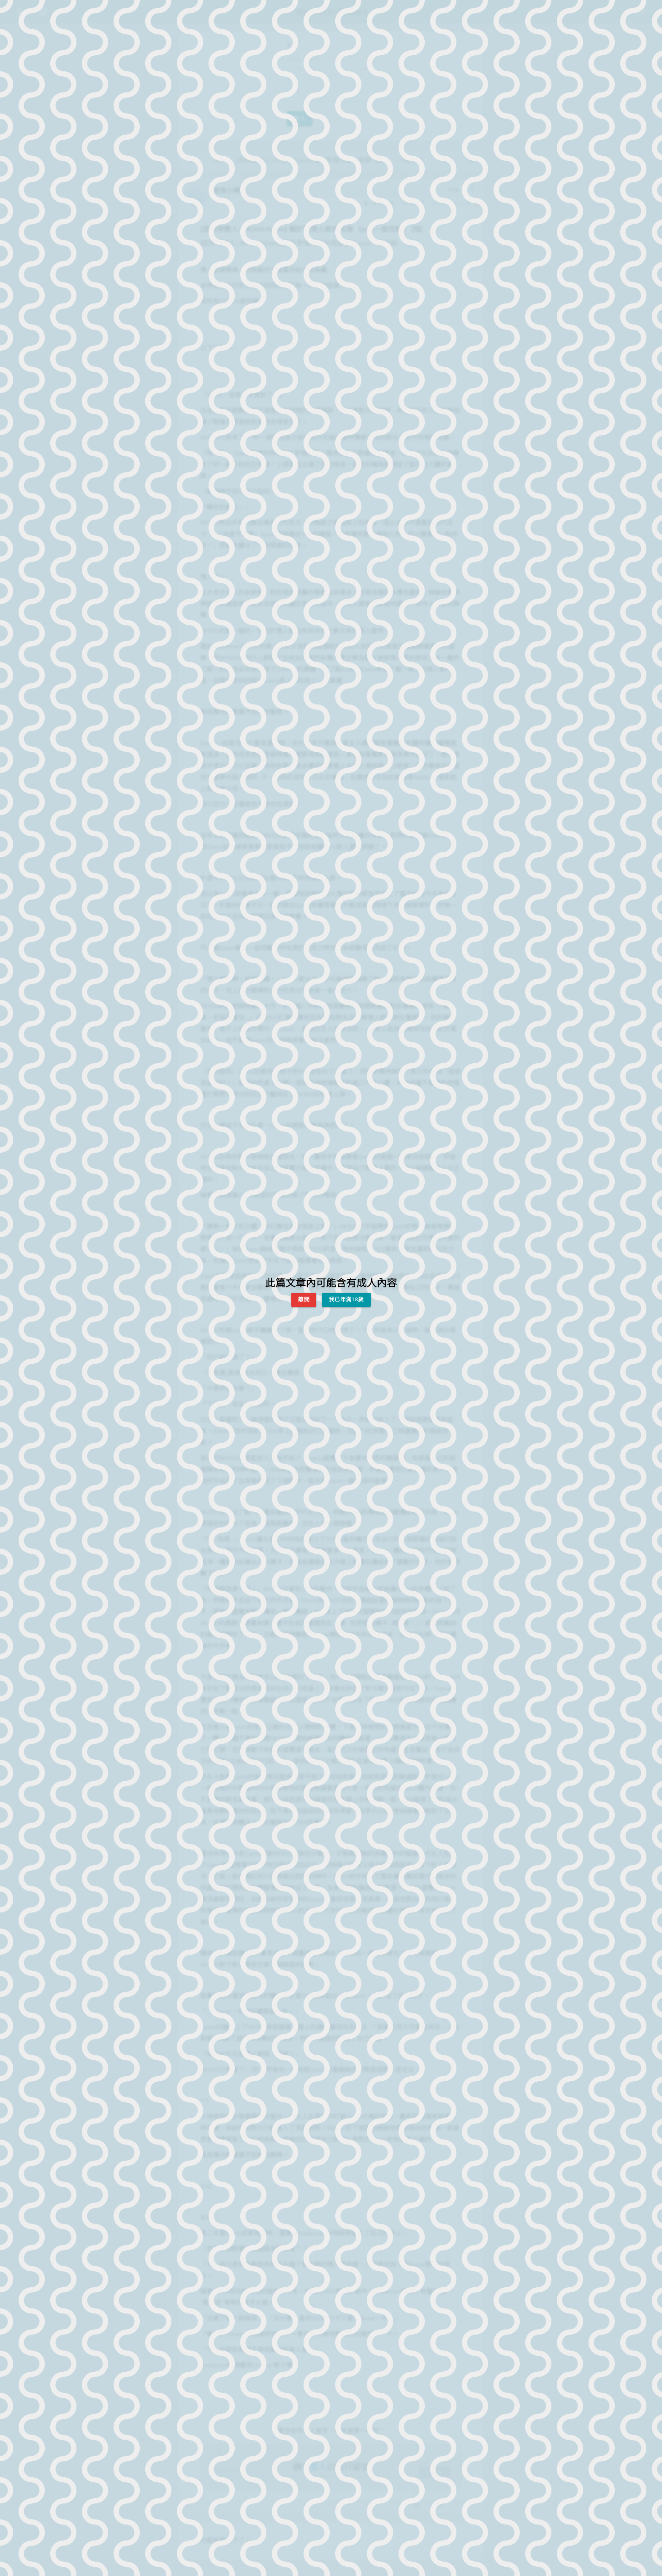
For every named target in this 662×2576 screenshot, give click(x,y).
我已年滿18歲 (346, 1299)
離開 (303, 1299)
